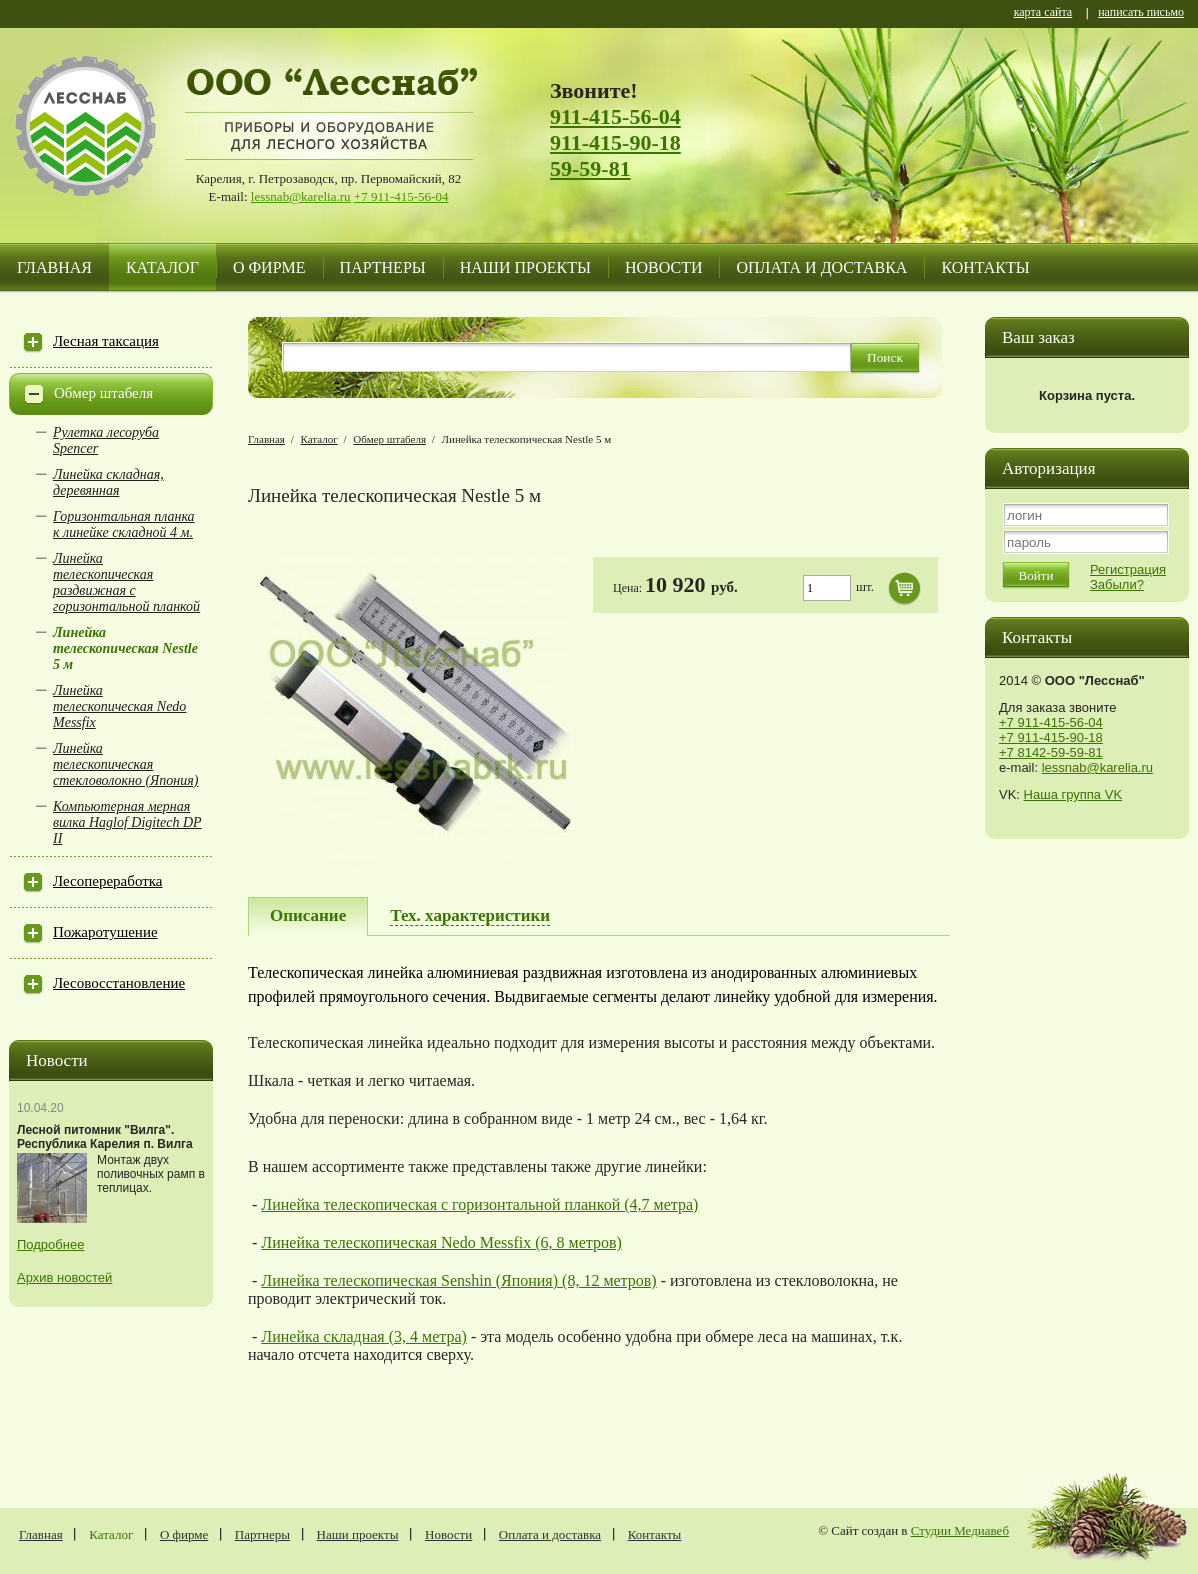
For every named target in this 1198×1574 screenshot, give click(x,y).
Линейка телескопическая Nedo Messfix (119, 706)
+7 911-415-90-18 (1051, 737)
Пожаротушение (105, 932)
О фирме (269, 267)
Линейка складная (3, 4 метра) (364, 1336)
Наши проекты (525, 267)
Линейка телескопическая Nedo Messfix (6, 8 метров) (441, 1242)
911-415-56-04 (615, 116)
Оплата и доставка (821, 267)
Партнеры (383, 267)
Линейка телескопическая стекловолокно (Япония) (125, 764)
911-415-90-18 (615, 142)
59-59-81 (590, 168)
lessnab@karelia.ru (301, 196)
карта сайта (1043, 13)
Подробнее (50, 1244)
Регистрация (1128, 569)
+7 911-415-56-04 (401, 196)
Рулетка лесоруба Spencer (106, 440)
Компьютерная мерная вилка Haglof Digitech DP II (127, 822)
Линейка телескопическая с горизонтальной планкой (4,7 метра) (479, 1204)
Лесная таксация (106, 341)
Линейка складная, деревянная (108, 482)
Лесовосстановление (119, 983)
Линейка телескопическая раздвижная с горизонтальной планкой (126, 582)
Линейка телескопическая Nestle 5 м (125, 648)
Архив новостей (64, 1277)
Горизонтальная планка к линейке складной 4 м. (124, 524)
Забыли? (1117, 584)
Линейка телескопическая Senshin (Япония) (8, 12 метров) (458, 1280)
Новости (664, 267)
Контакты (985, 267)
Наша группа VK (1073, 794)
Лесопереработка (107, 881)
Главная (54, 267)
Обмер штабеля (103, 393)
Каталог (162, 267)
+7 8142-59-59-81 (1051, 752)
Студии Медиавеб (960, 1530)
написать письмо (1141, 13)
